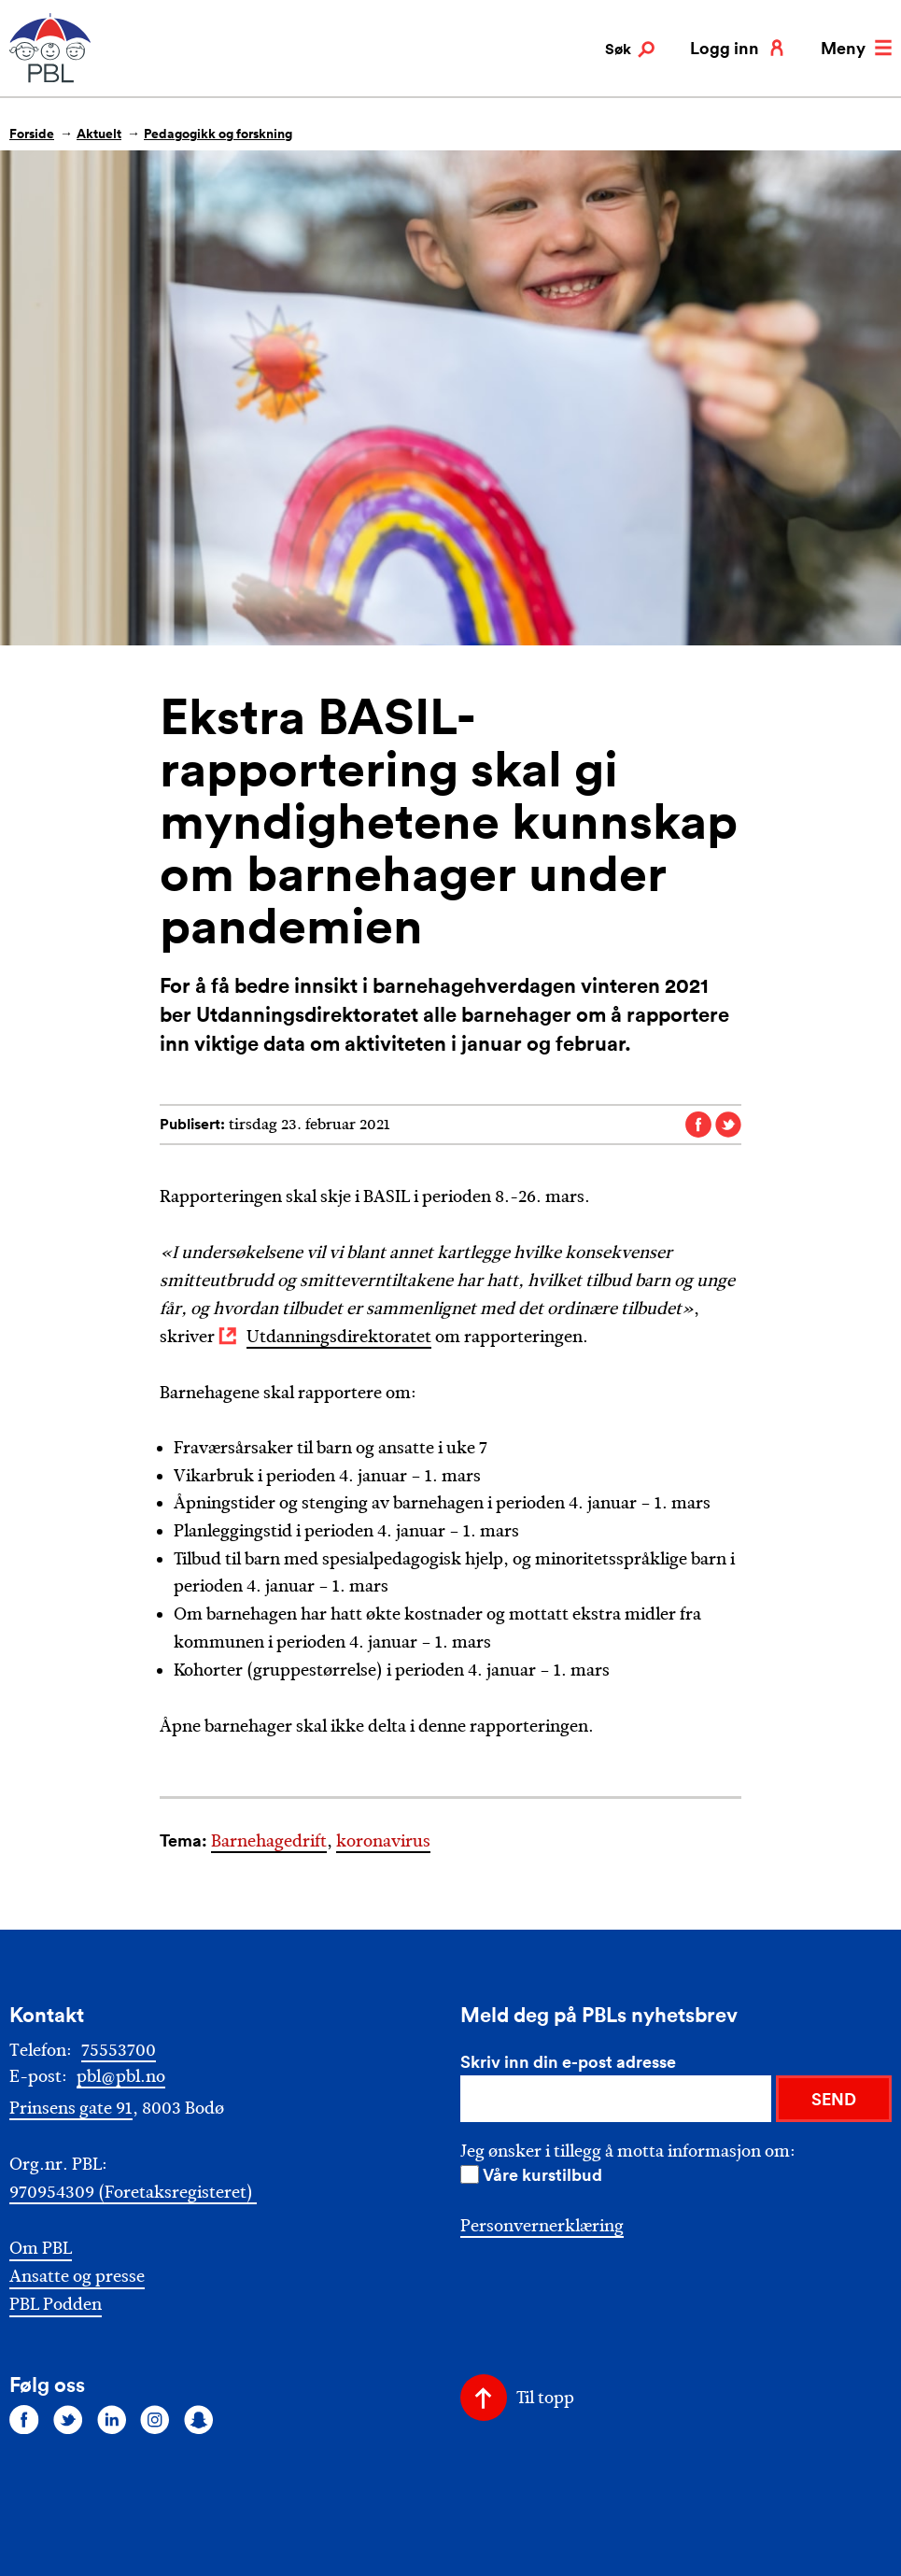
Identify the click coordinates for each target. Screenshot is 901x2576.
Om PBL (40, 2248)
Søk (630, 49)
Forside (31, 133)
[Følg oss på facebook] (24, 2419)
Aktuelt (99, 133)
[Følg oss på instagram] (155, 2419)
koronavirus (383, 1841)
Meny (856, 47)
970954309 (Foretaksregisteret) (133, 2192)
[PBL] (51, 79)
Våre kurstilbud (542, 2174)
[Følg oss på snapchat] (199, 2419)
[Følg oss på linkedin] (112, 2419)
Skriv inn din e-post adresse (568, 2061)
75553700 (118, 2050)
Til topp (545, 2397)
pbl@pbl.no (121, 2076)
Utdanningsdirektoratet (338, 1336)
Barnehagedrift (269, 1841)
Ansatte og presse (77, 2276)
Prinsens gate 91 (71, 2108)
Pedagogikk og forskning (218, 133)
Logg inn (737, 47)
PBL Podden (55, 2304)
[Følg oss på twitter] (68, 2419)
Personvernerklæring (542, 2225)
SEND (833, 2099)
